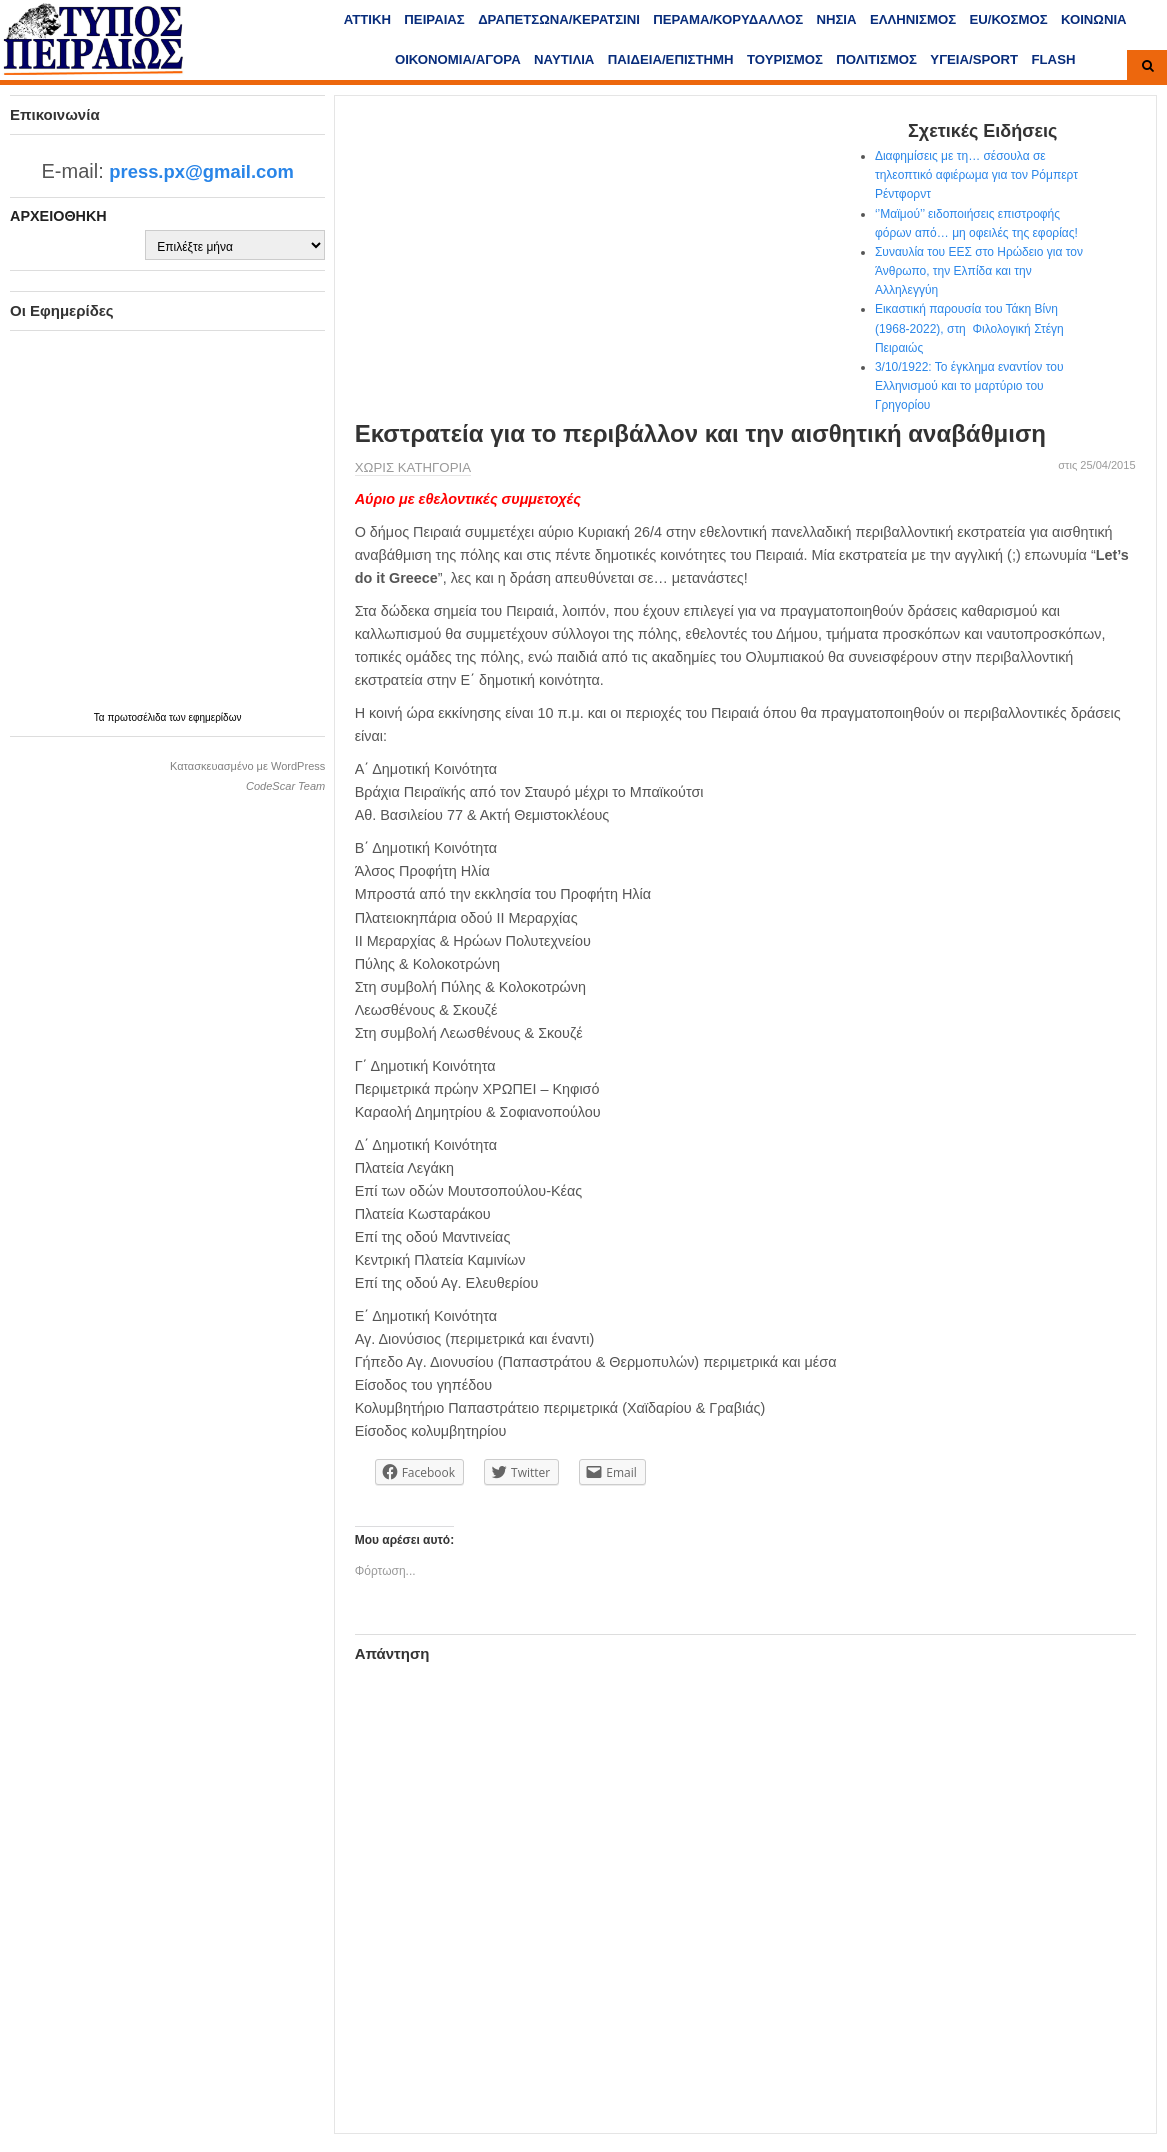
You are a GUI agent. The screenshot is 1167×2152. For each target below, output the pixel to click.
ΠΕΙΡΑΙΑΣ (434, 19)
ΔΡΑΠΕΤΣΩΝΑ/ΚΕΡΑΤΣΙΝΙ (559, 19)
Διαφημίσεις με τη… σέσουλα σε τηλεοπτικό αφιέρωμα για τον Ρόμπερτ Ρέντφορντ (976, 175)
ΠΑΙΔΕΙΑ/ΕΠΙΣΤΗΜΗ (671, 59)
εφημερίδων (214, 717)
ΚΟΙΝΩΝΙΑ (1094, 19)
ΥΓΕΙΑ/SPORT (974, 59)
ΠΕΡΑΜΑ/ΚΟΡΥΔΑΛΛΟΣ (728, 19)
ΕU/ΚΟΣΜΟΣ (1008, 19)
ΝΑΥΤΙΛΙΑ (564, 59)
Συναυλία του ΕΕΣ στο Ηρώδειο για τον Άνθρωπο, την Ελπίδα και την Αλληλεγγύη (979, 271)
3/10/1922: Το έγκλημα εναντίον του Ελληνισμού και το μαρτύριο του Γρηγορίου (969, 386)
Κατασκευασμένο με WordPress (247, 766)
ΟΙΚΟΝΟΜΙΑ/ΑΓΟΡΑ (458, 59)
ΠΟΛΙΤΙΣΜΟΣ (876, 59)
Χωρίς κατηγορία (413, 467)
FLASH (1054, 59)
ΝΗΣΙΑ (836, 19)
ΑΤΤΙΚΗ (367, 19)
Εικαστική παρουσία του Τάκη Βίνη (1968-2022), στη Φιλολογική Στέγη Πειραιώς (969, 328)
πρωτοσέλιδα (138, 717)
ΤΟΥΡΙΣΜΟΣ (785, 59)
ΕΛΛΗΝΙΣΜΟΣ (913, 19)
